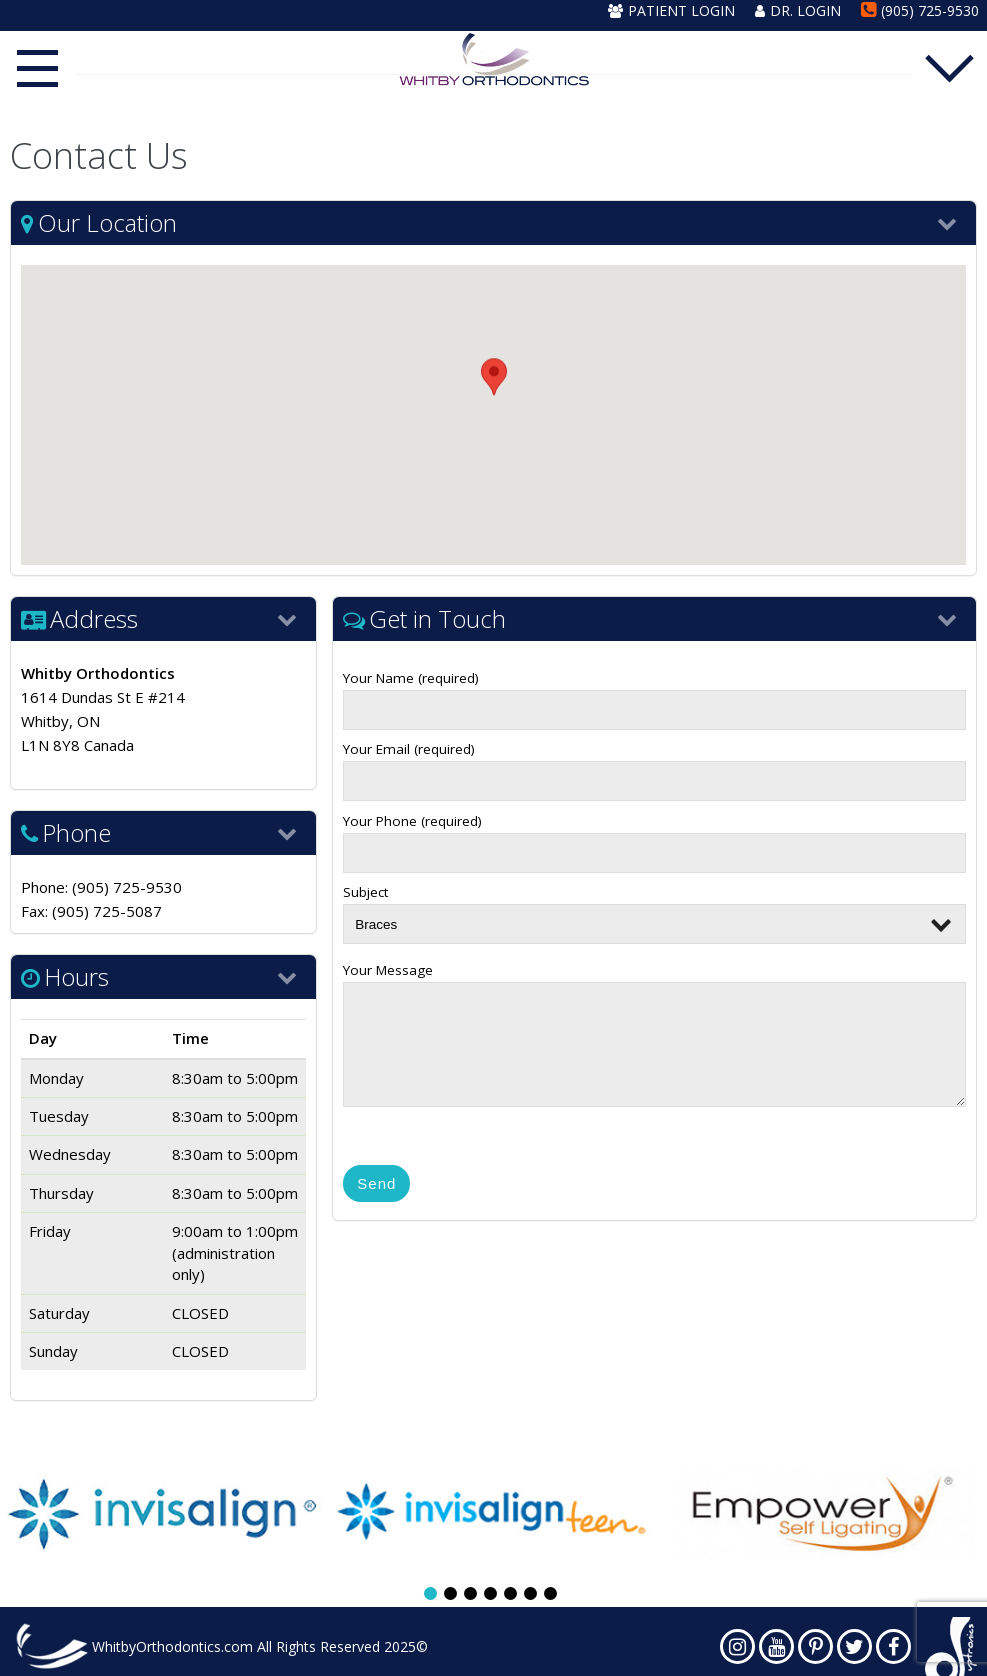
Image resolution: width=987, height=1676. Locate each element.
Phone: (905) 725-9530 (101, 887)
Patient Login (671, 10)
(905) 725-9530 (920, 10)
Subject (654, 908)
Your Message (654, 1039)
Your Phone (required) (654, 837)
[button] (494, 396)
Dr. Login (798, 10)
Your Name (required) (654, 694)
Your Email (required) (654, 765)
